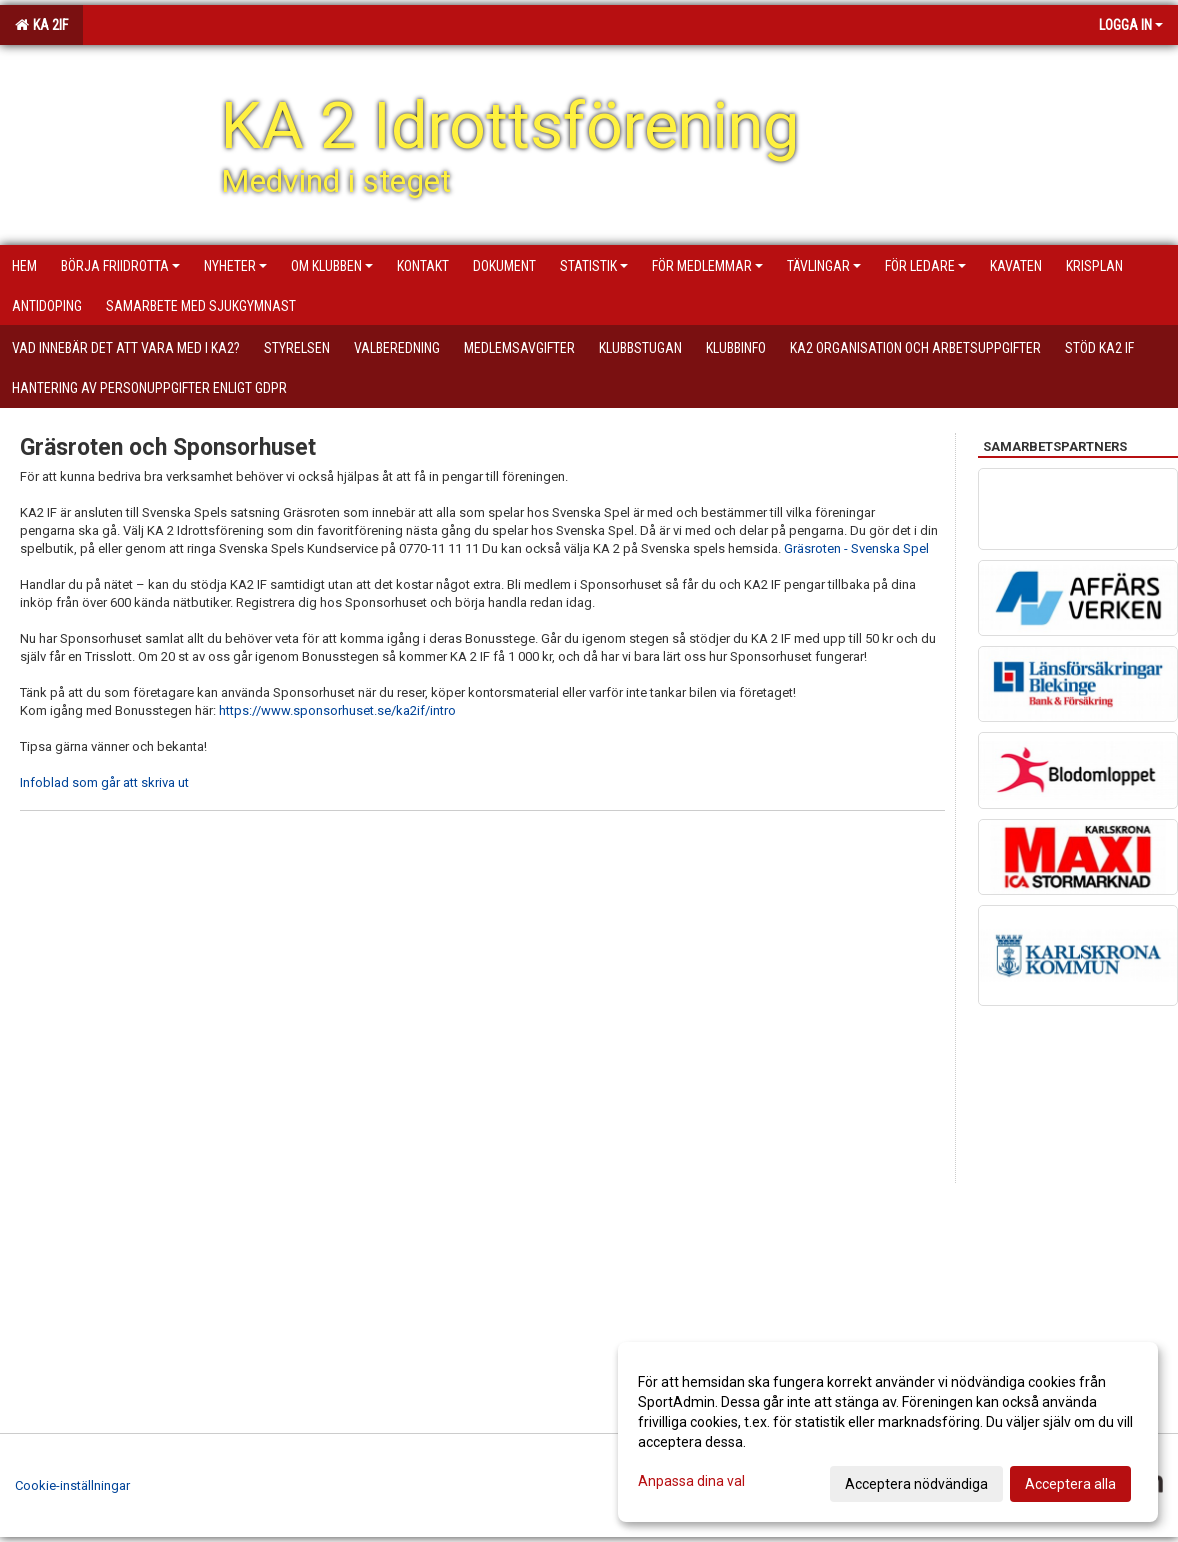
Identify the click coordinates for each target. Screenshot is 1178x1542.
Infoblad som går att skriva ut (104, 782)
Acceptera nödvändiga (916, 1484)
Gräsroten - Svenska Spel (856, 548)
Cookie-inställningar (72, 1485)
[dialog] (888, 1432)
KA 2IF (41, 25)
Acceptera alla (1070, 1484)
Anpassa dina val (691, 1481)
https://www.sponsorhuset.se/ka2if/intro (337, 710)
